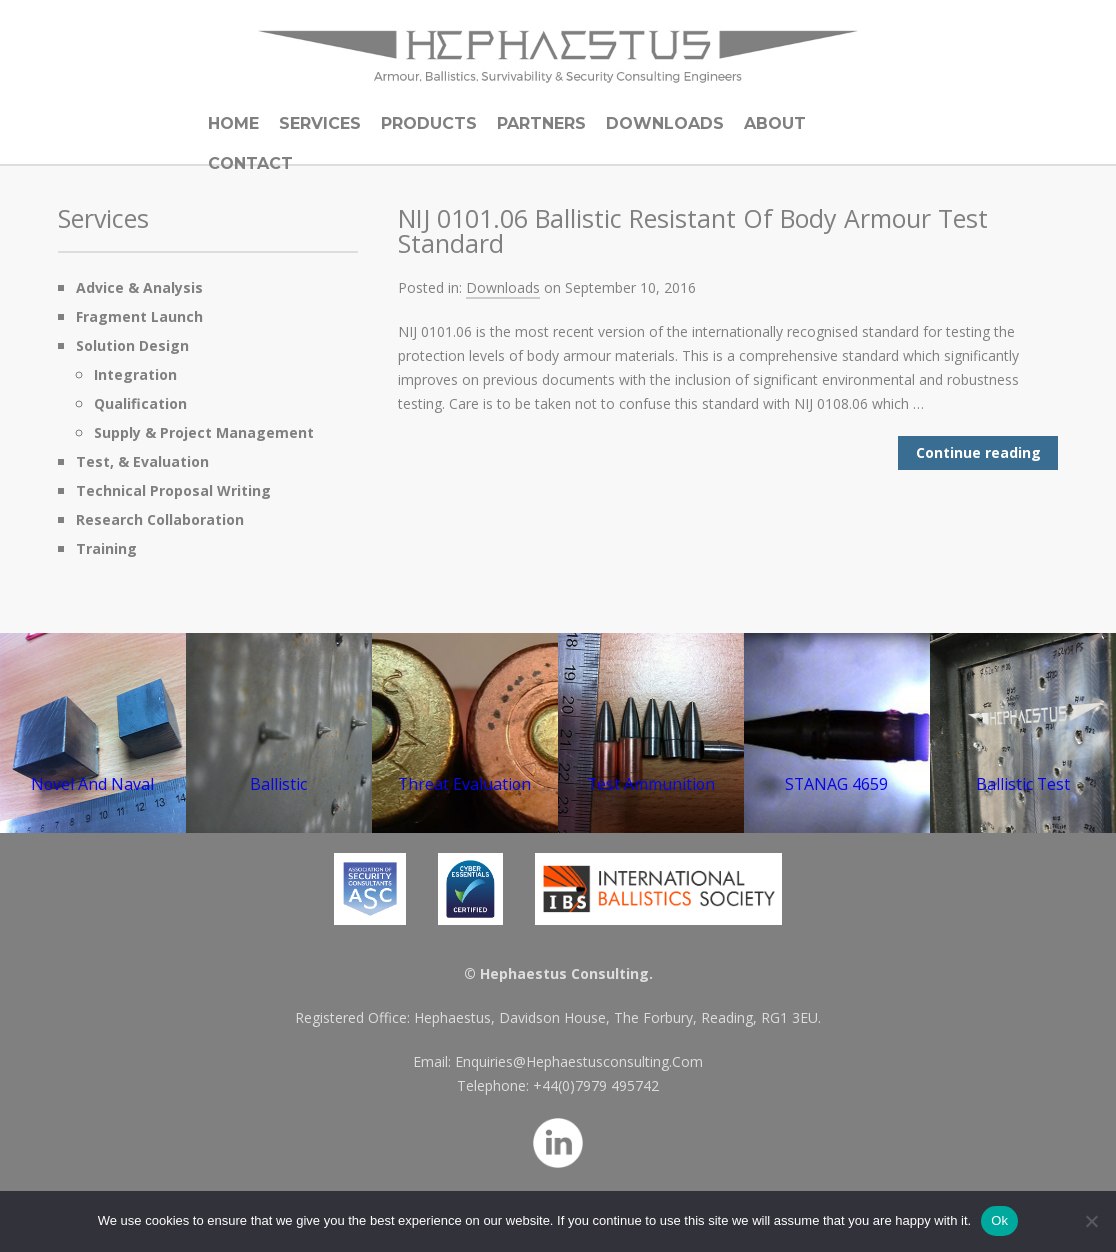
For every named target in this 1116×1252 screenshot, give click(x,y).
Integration (135, 374)
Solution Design (132, 345)
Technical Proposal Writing (173, 490)
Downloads (665, 123)
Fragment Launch (139, 316)
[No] (1091, 1221)
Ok (999, 1220)
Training (106, 548)
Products (429, 123)
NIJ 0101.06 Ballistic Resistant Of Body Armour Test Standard (693, 230)
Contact (250, 163)
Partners (541, 123)
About (775, 123)
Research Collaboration (160, 519)
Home (233, 123)
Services (320, 123)
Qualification (140, 403)
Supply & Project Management (204, 432)
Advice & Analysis (139, 287)
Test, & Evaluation (142, 461)
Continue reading (978, 452)
